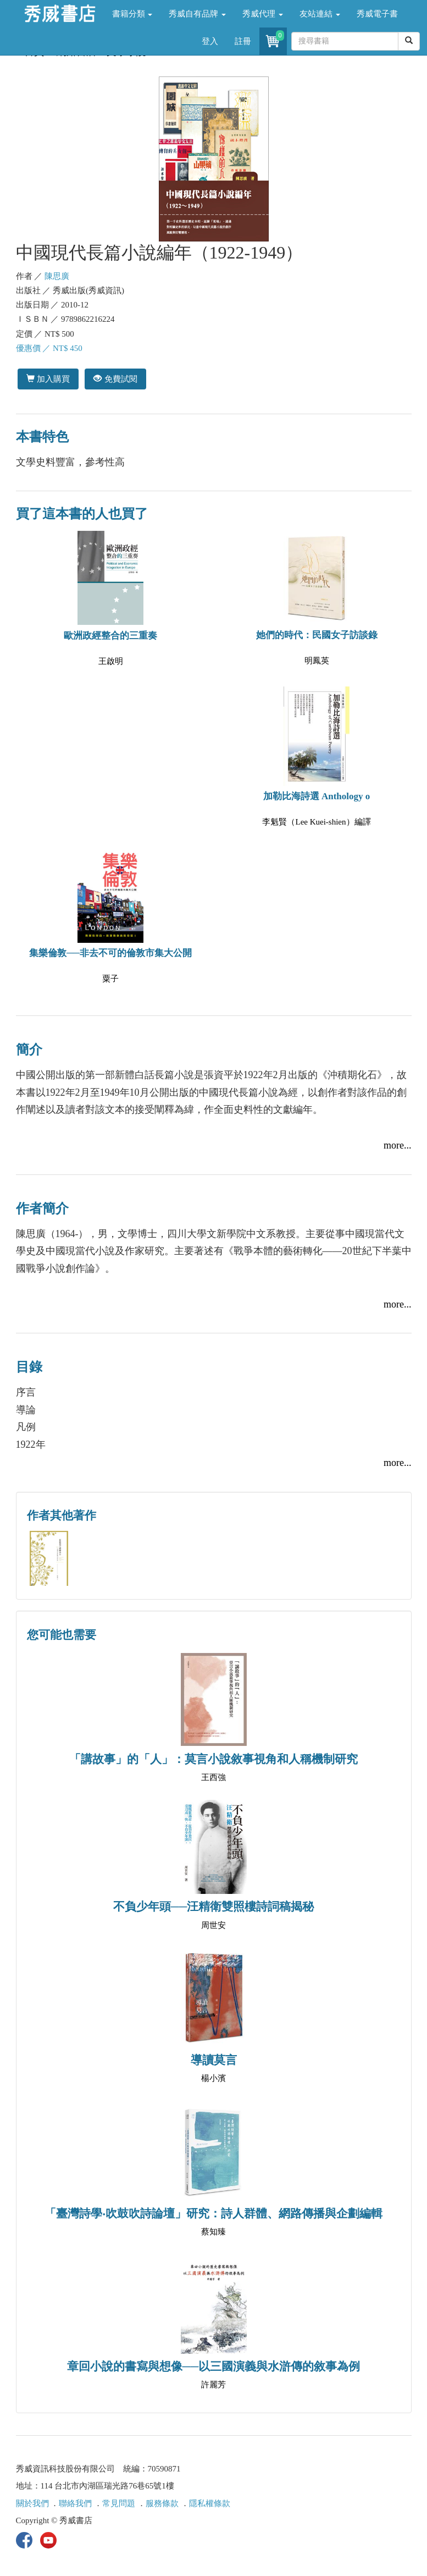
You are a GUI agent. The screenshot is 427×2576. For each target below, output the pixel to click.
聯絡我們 (75, 2503)
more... (397, 1145)
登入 (210, 41)
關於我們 (32, 2503)
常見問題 (118, 2503)
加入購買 (48, 378)
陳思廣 (57, 276)
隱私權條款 (209, 2503)
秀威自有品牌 (197, 13)
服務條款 (162, 2503)
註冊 (243, 41)
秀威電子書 (377, 13)
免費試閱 (115, 378)
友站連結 (320, 13)
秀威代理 (262, 13)
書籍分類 (132, 13)
